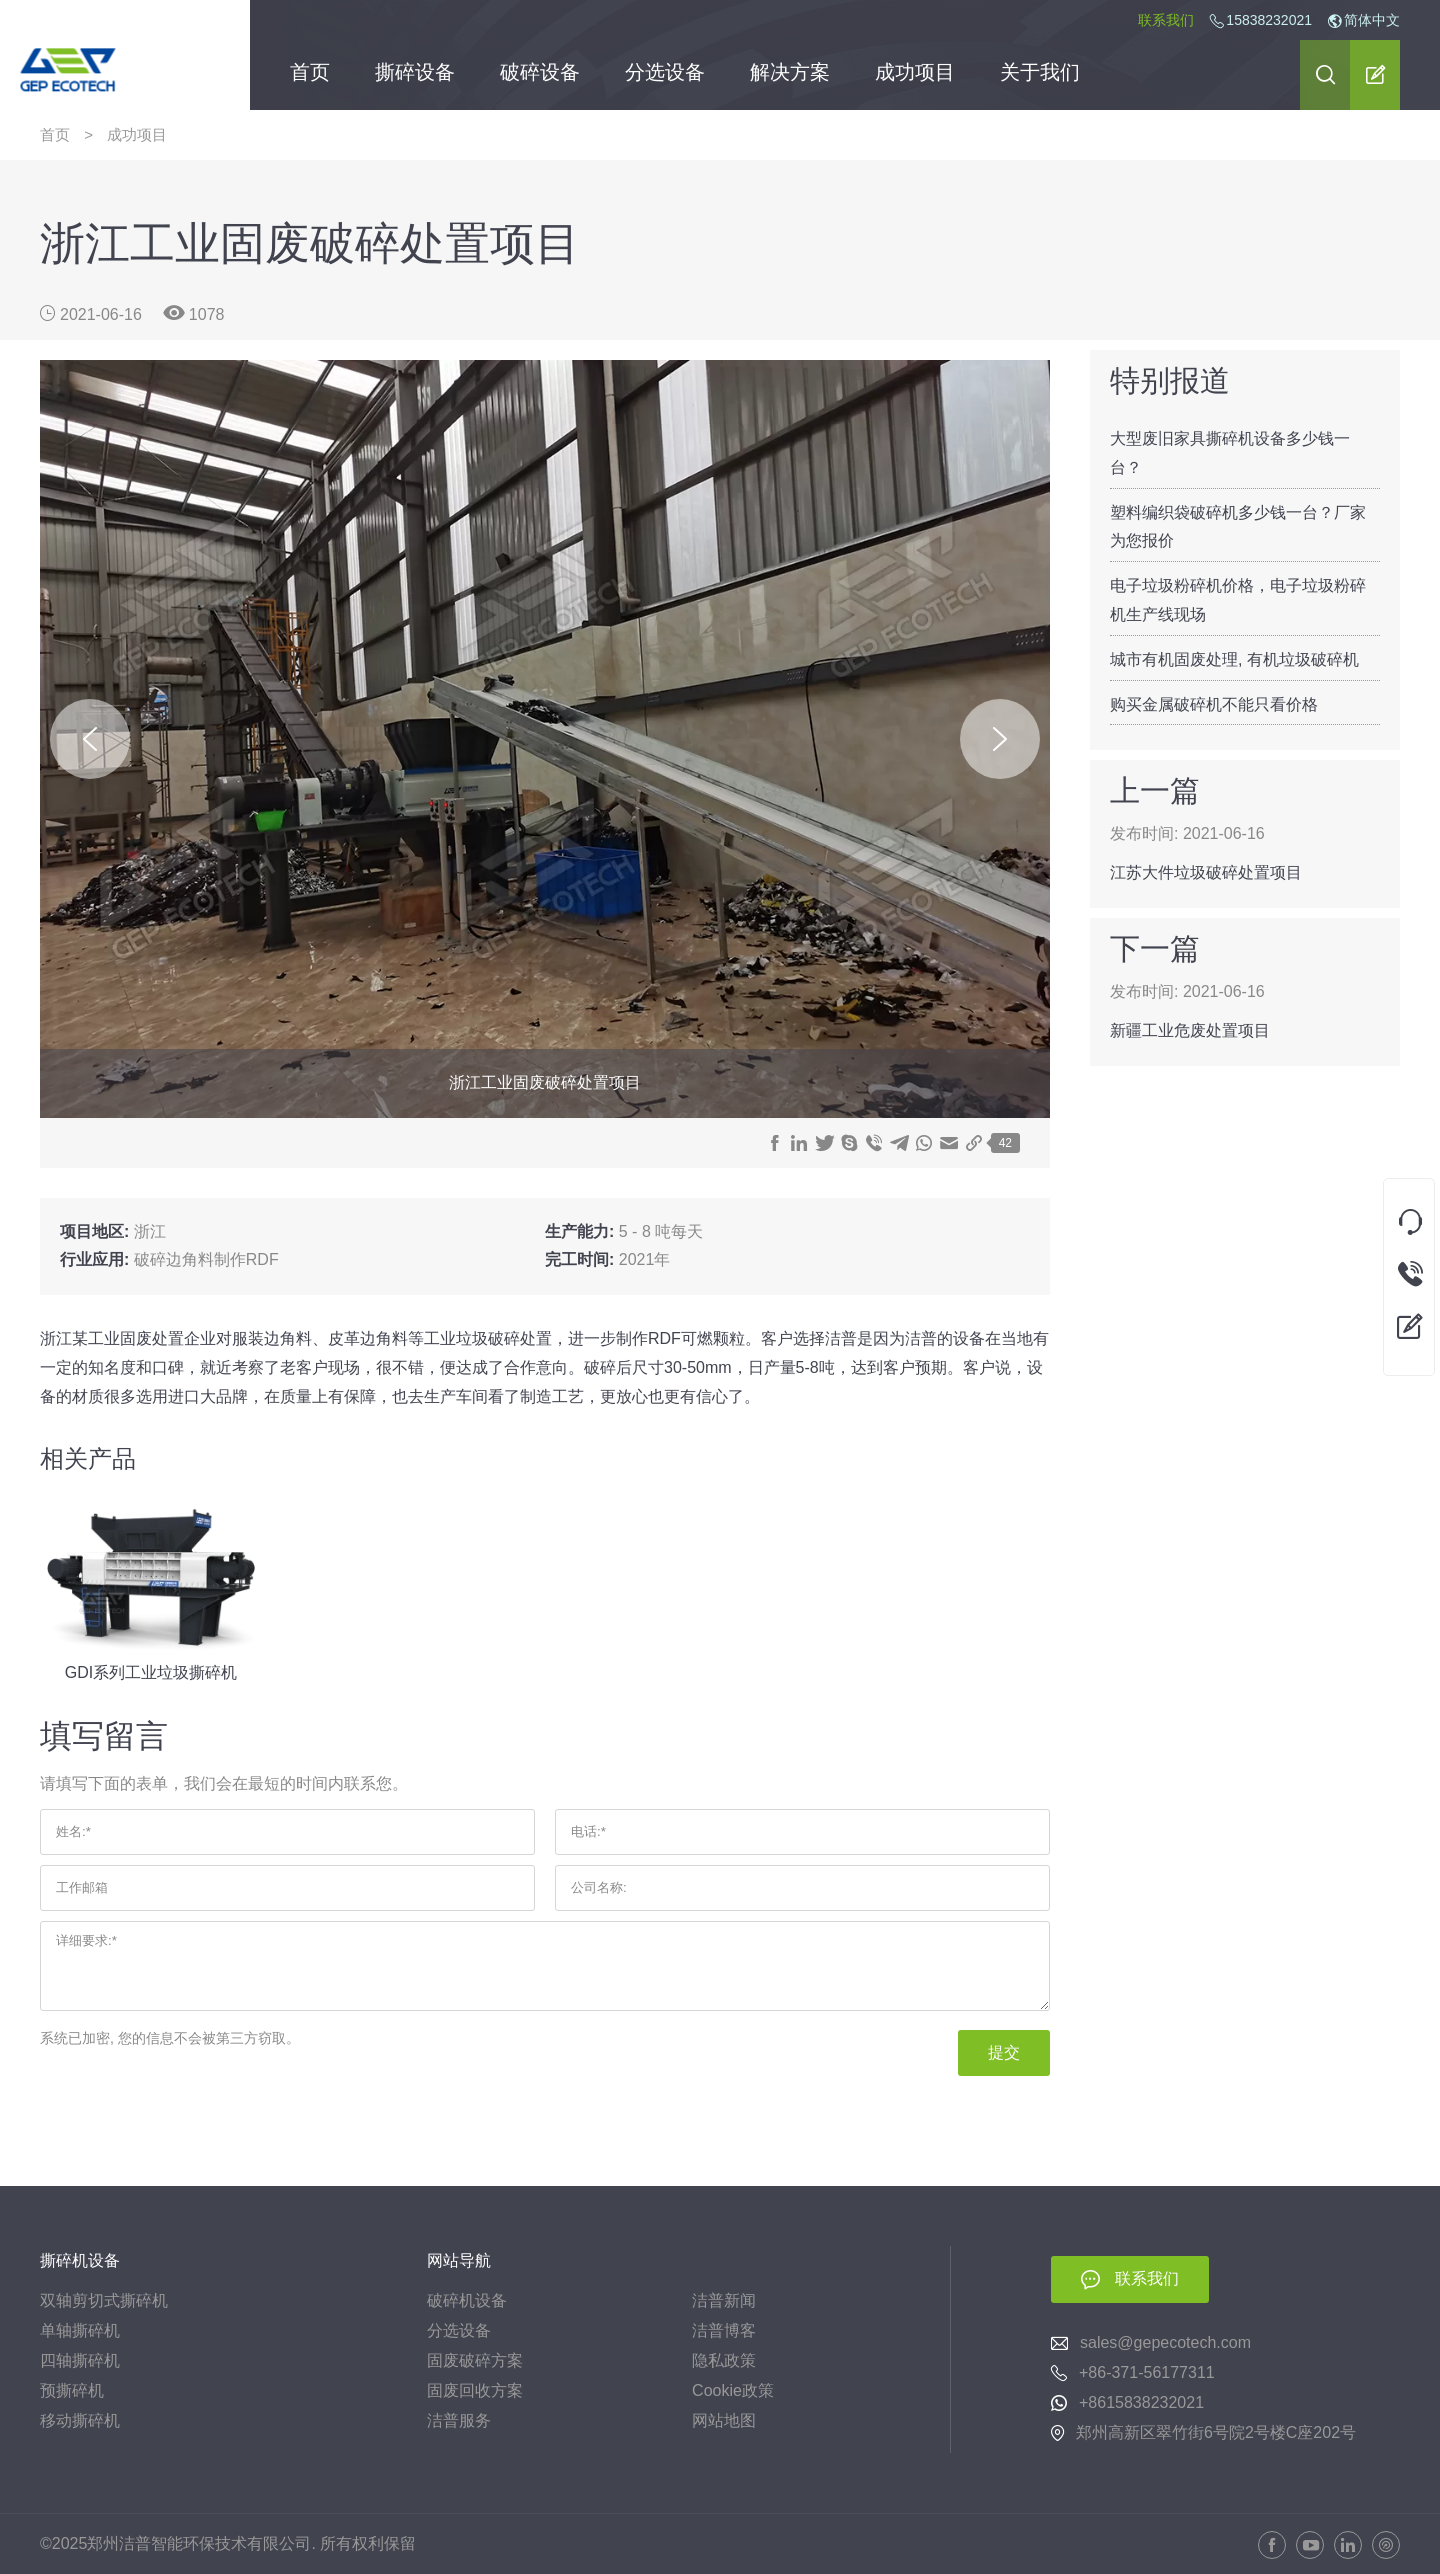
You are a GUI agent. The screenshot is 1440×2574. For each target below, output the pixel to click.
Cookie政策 (733, 2390)
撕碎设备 (415, 75)
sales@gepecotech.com (1165, 2342)
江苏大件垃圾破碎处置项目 (1206, 872)
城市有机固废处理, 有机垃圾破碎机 (1234, 659)
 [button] (1375, 74)
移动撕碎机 (80, 2420)
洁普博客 (724, 2330)
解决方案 (790, 75)
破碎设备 (540, 75)
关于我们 (1040, 75)
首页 (310, 75)
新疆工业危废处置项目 (1190, 1030)
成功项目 (915, 75)
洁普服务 (459, 2420)
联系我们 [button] (1147, 2278)
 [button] (1325, 74)
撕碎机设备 (80, 2260)
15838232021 (1269, 20)
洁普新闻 (724, 2300)
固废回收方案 (475, 2390)
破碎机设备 (467, 2300)
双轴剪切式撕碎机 (104, 2300)
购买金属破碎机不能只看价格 (1214, 704)
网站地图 (724, 2420)
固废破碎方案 (475, 2360)
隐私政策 (724, 2360)
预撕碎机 (72, 2390)
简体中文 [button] (1364, 20)
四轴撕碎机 (80, 2360)
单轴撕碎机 (80, 2330)
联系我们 (1166, 20)
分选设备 (665, 75)
